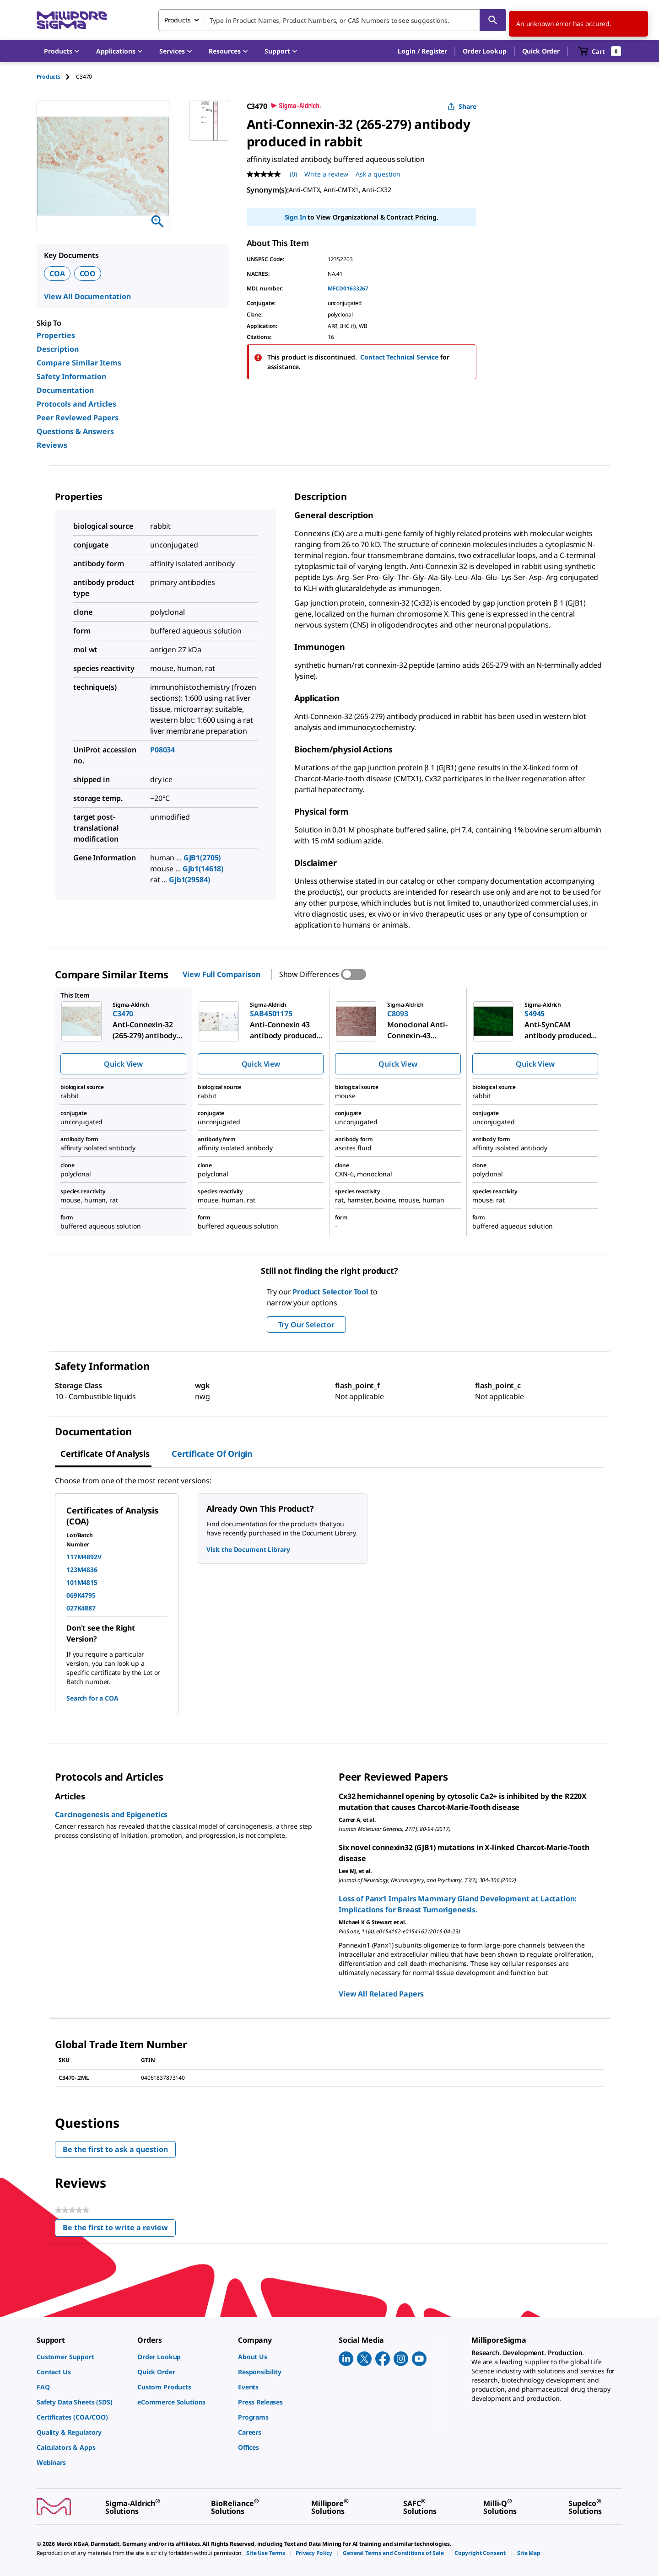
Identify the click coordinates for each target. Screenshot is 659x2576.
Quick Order (541, 51)
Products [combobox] (177, 20)
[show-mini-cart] (599, 51)
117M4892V (84, 1556)
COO (88, 273)
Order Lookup (484, 51)
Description (58, 349)
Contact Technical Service (399, 357)
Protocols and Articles (76, 404)
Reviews (52, 445)
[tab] (56, 76)
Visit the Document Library (248, 1549)
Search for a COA (92, 1698)
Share (462, 106)
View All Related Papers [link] (381, 1994)
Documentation (65, 390)
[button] (422, 51)
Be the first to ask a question (115, 2149)
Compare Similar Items (79, 363)
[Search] (493, 20)
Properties (56, 335)
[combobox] (332, 20)
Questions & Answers (75, 431)
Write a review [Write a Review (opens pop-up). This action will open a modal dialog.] (326, 174)
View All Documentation (87, 296)
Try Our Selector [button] (306, 1325)
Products (48, 76)
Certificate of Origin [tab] (212, 1453)
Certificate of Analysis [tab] (105, 1453)
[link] (82, 2357)
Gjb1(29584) (189, 880)
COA (57, 273)
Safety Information (71, 376)
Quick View (123, 1064)
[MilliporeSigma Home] (72, 20)
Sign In (295, 217)
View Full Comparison (221, 974)
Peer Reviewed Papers (78, 418)
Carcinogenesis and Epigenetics (111, 1814)
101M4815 (81, 1582)
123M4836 (81, 1569)
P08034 (162, 750)
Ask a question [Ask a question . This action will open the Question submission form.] (378, 174)
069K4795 (81, 1595)
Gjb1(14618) (203, 869)
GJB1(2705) (202, 858)
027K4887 (81, 1608)
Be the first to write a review (119, 2229)
